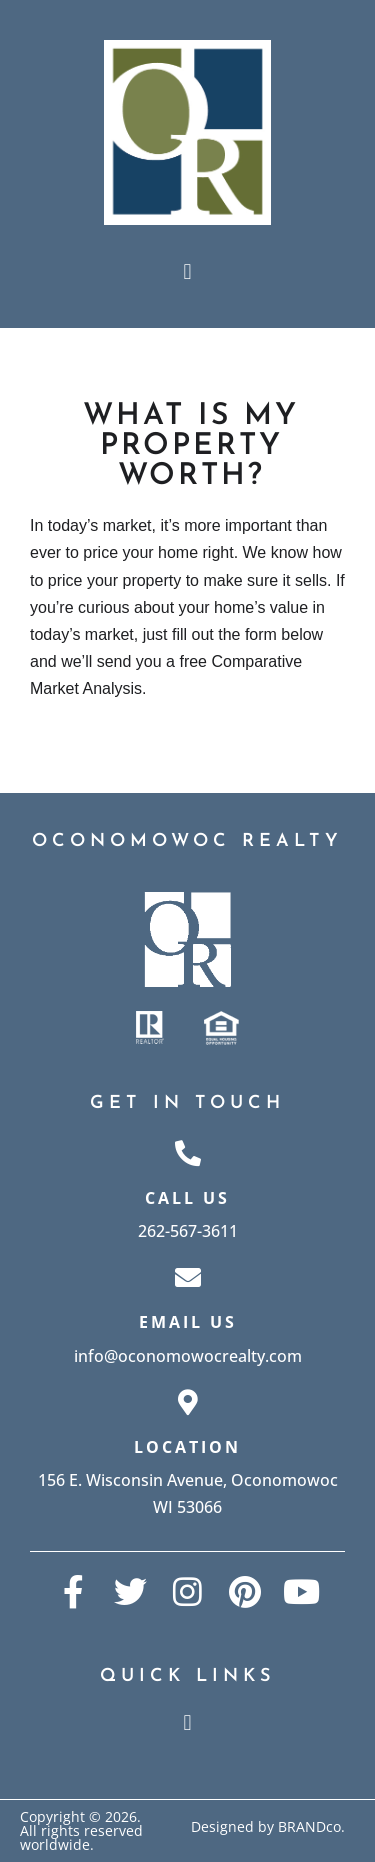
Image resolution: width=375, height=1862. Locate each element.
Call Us (187, 1198)
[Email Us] (188, 1277)
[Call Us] (188, 1153)
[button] (187, 271)
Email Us (188, 1322)
